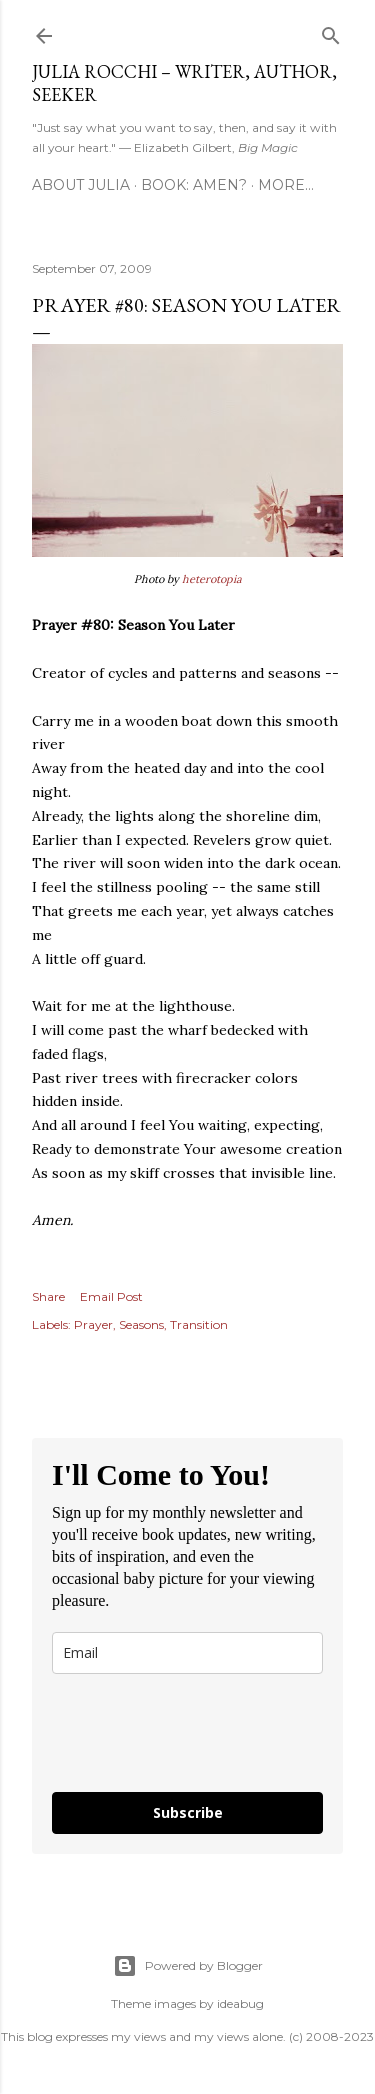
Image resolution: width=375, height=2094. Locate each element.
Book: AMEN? (194, 185)
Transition (199, 1324)
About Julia (81, 185)
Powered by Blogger (188, 1966)
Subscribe (188, 1812)
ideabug (240, 2003)
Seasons (141, 1324)
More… (286, 185)
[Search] (331, 31)
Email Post (111, 1296)
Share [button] (48, 1296)
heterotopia (212, 579)
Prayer (93, 1324)
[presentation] (170, 1724)
